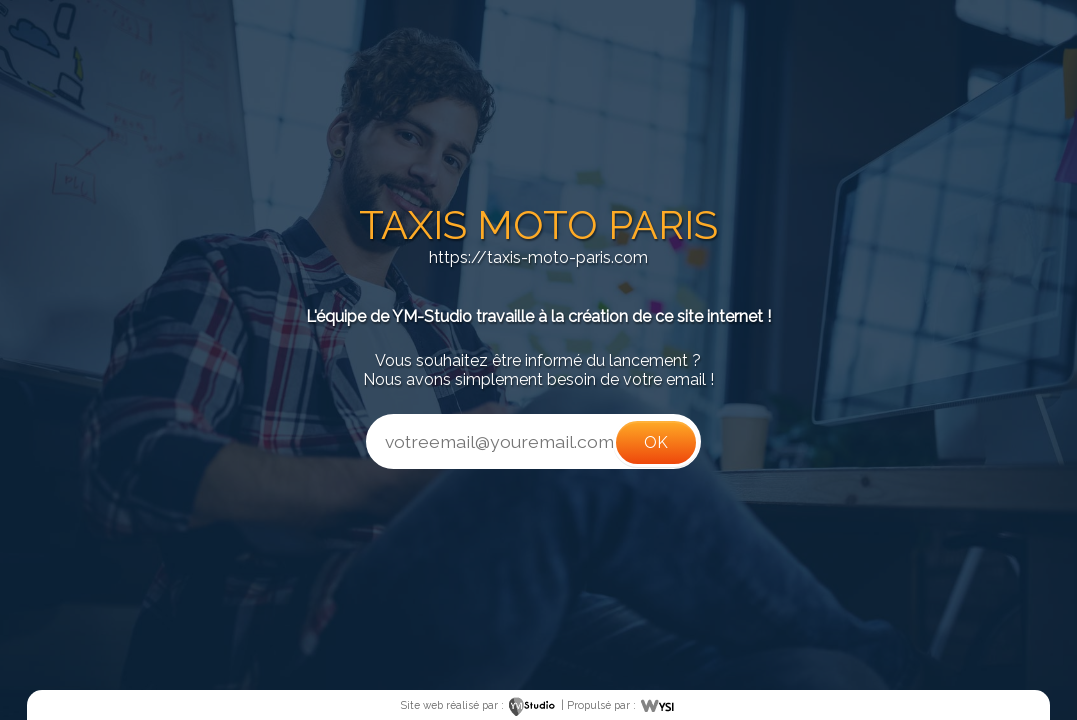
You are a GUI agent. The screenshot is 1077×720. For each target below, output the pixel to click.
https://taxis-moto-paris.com (538, 257)
